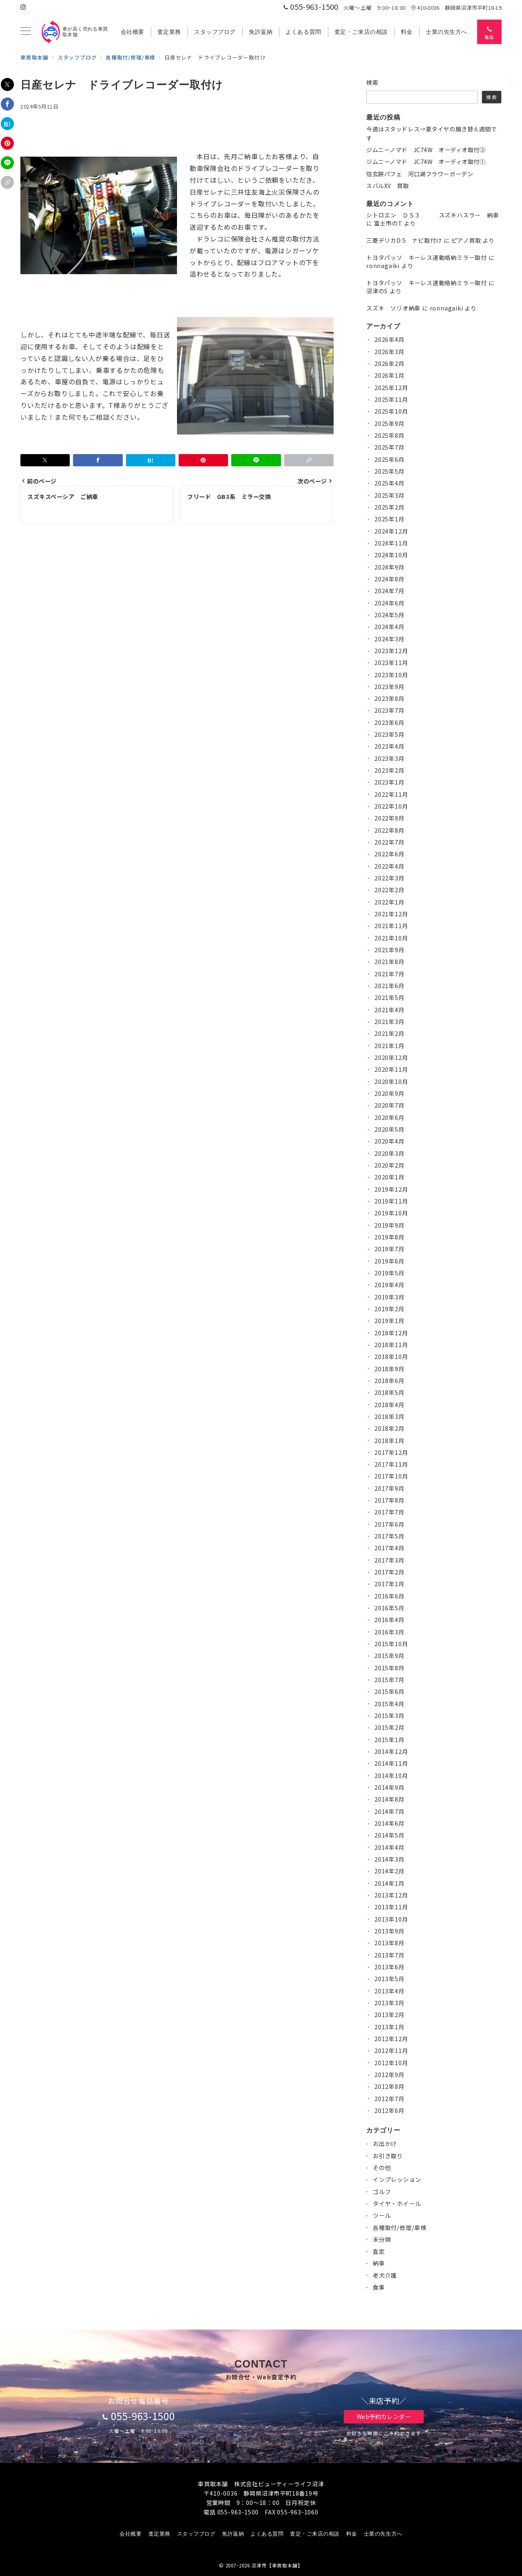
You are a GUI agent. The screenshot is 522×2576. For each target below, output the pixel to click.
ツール (382, 2215)
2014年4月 (389, 1847)
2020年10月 (391, 1081)
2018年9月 (389, 1369)
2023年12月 (391, 651)
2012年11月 (391, 2050)
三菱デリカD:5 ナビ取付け (404, 240)
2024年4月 (389, 627)
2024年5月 (389, 615)
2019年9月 (389, 1225)
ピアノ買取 (466, 240)
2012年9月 (389, 2075)
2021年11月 (391, 926)
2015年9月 (389, 1656)
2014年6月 (389, 1823)
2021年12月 (391, 914)
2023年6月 (389, 722)
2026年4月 (389, 339)
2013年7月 (389, 1955)
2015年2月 (389, 1727)
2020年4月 (389, 1141)
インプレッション (397, 2179)
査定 (379, 2251)
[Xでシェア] (7, 84)
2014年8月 (389, 1799)
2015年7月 (389, 1680)
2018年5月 (389, 1392)
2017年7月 (389, 1512)
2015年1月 (389, 1740)
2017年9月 (389, 1488)
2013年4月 (389, 1991)
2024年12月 (391, 531)
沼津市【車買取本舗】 (277, 2565)
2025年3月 (389, 495)
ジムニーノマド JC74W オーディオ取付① (426, 161)
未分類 (382, 2239)
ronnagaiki (383, 266)
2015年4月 (389, 1704)
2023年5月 (389, 734)
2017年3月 (389, 1560)
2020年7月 (389, 1105)
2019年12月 (391, 1189)
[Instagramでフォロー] (23, 7)
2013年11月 (391, 1907)
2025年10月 (391, 411)
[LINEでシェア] (7, 162)
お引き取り (388, 2156)
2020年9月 (389, 1093)
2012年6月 (389, 2110)
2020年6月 (389, 1117)
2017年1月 (389, 1584)
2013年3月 (389, 2003)
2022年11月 (391, 794)
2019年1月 (389, 1321)
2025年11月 (391, 399)
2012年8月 (389, 2086)
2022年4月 (389, 866)
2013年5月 (389, 1979)
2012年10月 (391, 2063)
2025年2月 (389, 507)
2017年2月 (389, 1572)
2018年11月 (391, 1345)
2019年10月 (391, 1213)
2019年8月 (389, 1237)
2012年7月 (389, 2099)
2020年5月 (389, 1129)
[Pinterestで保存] (7, 143)
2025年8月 (389, 435)
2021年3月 (389, 1022)
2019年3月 (389, 1297)
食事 (379, 2287)
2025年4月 (389, 483)
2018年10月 (391, 1356)
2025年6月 (389, 459)
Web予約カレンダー (384, 2416)
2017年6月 (389, 1524)
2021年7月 (389, 974)
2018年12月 (391, 1333)
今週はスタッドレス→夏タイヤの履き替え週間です (431, 133)
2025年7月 (389, 447)
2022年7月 (389, 842)
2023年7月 (389, 710)
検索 (372, 82)
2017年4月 (389, 1548)
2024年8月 (389, 579)
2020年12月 (391, 1057)
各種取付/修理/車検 (400, 2228)
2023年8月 (389, 698)
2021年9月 (389, 950)
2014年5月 (389, 1835)
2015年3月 (389, 1715)
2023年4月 (389, 746)
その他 (382, 2168)
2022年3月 (389, 878)
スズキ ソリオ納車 (393, 308)
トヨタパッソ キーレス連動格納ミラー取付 (426, 257)
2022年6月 (389, 854)
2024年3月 (389, 639)
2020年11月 (391, 1069)
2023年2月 (389, 770)
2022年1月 (389, 902)
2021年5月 (389, 997)
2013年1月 (389, 2027)
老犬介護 (385, 2275)
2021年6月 (389, 986)
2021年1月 (389, 1046)
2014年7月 (389, 1811)
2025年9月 (389, 423)
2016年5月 (389, 1608)
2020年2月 (389, 1165)
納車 (379, 2263)
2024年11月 (391, 543)
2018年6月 (389, 1381)
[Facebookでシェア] (7, 104)
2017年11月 (391, 1464)
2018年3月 (389, 1416)
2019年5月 (389, 1273)
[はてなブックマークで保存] (7, 123)
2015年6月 (389, 1691)
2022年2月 (389, 890)
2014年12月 (391, 1751)
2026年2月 (389, 363)
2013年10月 (391, 1919)
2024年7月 (389, 591)
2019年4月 (389, 1285)
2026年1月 (389, 375)
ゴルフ (382, 2192)
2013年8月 (389, 1943)
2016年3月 (389, 1632)
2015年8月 (389, 1668)
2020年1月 (389, 1177)
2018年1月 (389, 1441)
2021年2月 (389, 1033)
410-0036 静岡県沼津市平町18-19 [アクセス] (456, 7)
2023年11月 (391, 662)
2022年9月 (389, 818)
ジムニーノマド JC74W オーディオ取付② (426, 150)
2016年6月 (389, 1596)
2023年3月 (389, 758)
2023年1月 (389, 782)
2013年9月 (389, 1931)
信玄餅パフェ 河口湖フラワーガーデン (419, 174)
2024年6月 (389, 603)
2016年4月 (389, 1620)
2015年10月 (391, 1644)
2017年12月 (391, 1452)
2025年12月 (391, 388)
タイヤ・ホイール (397, 2203)
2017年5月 (389, 1536)
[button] (7, 182)
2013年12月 (391, 1895)
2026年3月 (389, 352)
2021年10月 (391, 938)
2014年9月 (389, 1787)
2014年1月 (389, 1883)
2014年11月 (391, 1763)
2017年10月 (391, 1476)
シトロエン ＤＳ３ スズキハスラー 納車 (432, 215)
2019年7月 (389, 1249)
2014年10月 (391, 1775)
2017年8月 (389, 1500)
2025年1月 (389, 519)
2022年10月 (391, 806)
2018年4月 (389, 1405)
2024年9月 (389, 567)
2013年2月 (389, 2015)
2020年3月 (389, 1153)
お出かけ (385, 2143)
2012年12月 (391, 2039)
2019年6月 (389, 1261)
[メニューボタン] (25, 31)
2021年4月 (389, 1010)
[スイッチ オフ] (489, 31)
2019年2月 (389, 1309)
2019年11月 (391, 1201)
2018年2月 (389, 1428)
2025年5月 (389, 471)
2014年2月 (389, 1871)
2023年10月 (391, 675)
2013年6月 (389, 1967)
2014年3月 (389, 1859)
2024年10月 (391, 555)
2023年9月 (389, 687)
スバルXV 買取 (387, 186)
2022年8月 (389, 830)
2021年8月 (389, 962)
